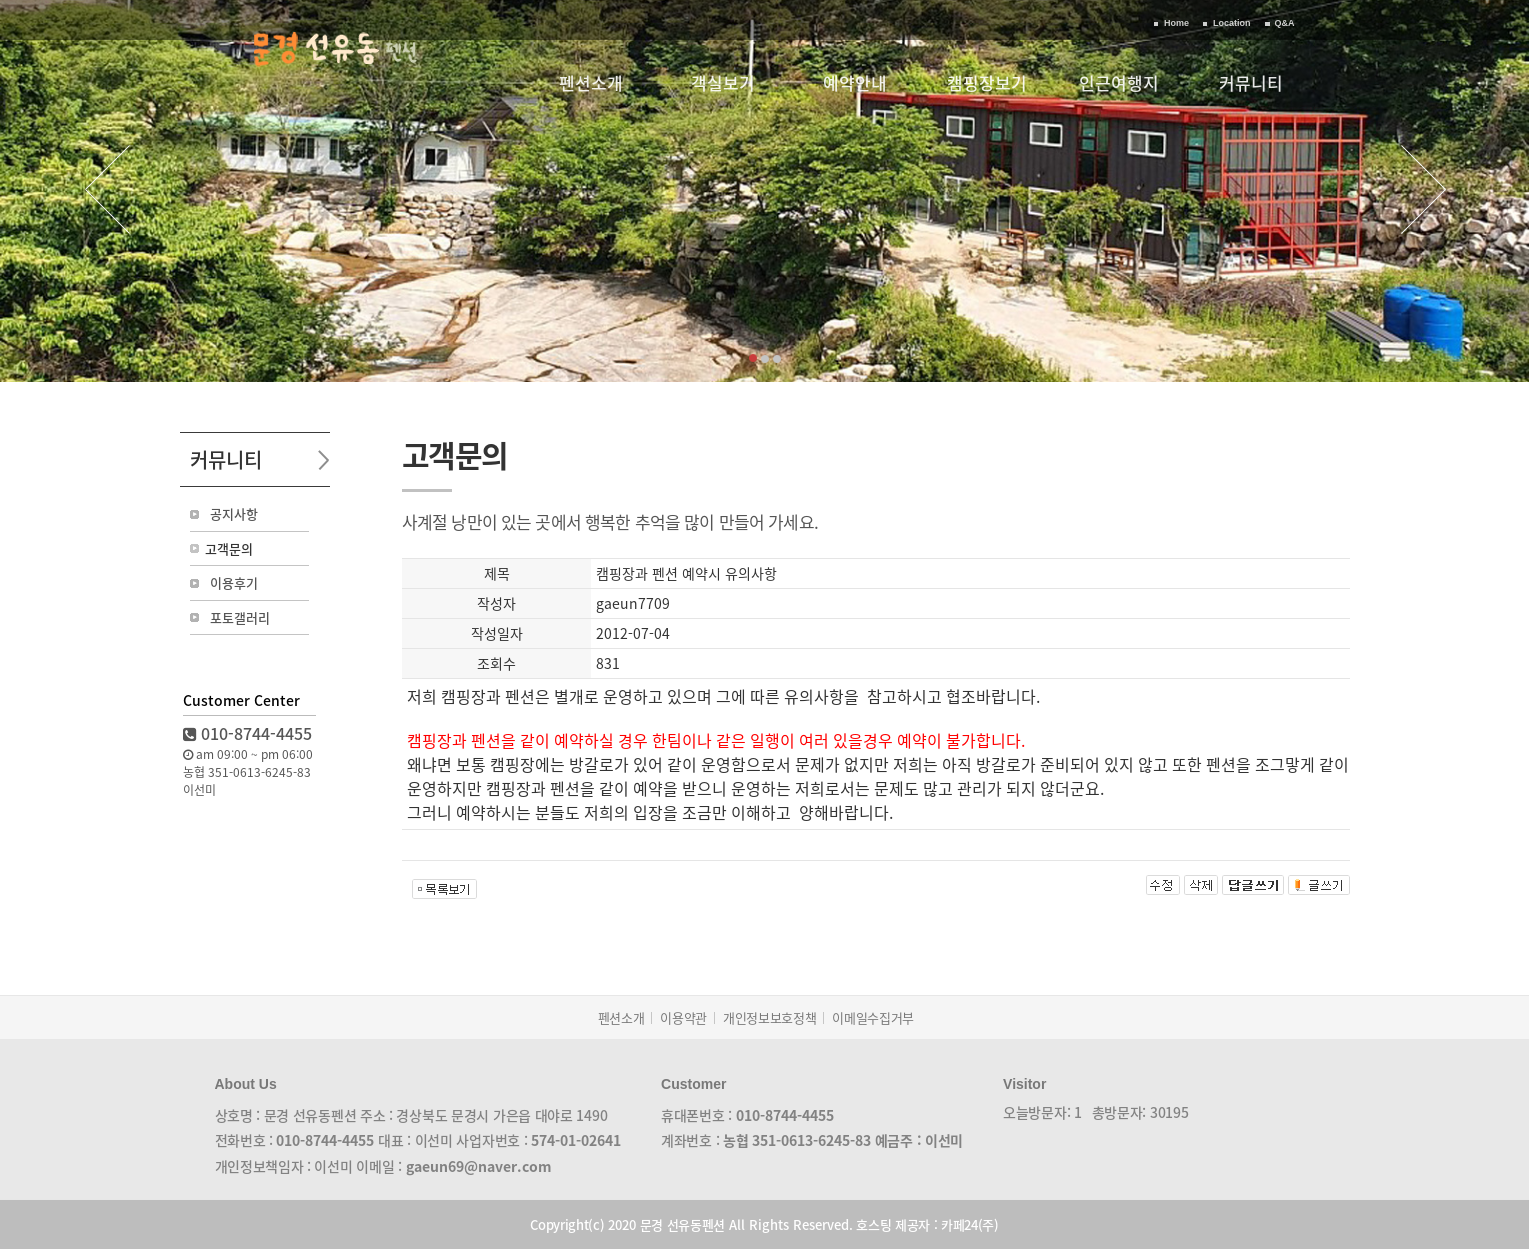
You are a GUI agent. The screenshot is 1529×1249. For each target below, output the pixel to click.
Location (1232, 23)
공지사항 (234, 513)
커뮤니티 (1251, 82)
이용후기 (234, 582)
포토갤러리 (240, 617)
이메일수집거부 (873, 1017)
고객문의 (229, 548)
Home (1176, 23)
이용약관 (683, 1017)
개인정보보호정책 (769, 1017)
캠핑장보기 (987, 82)
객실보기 (723, 82)
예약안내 (855, 82)
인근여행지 (1119, 82)
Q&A (1285, 23)
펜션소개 (591, 82)
